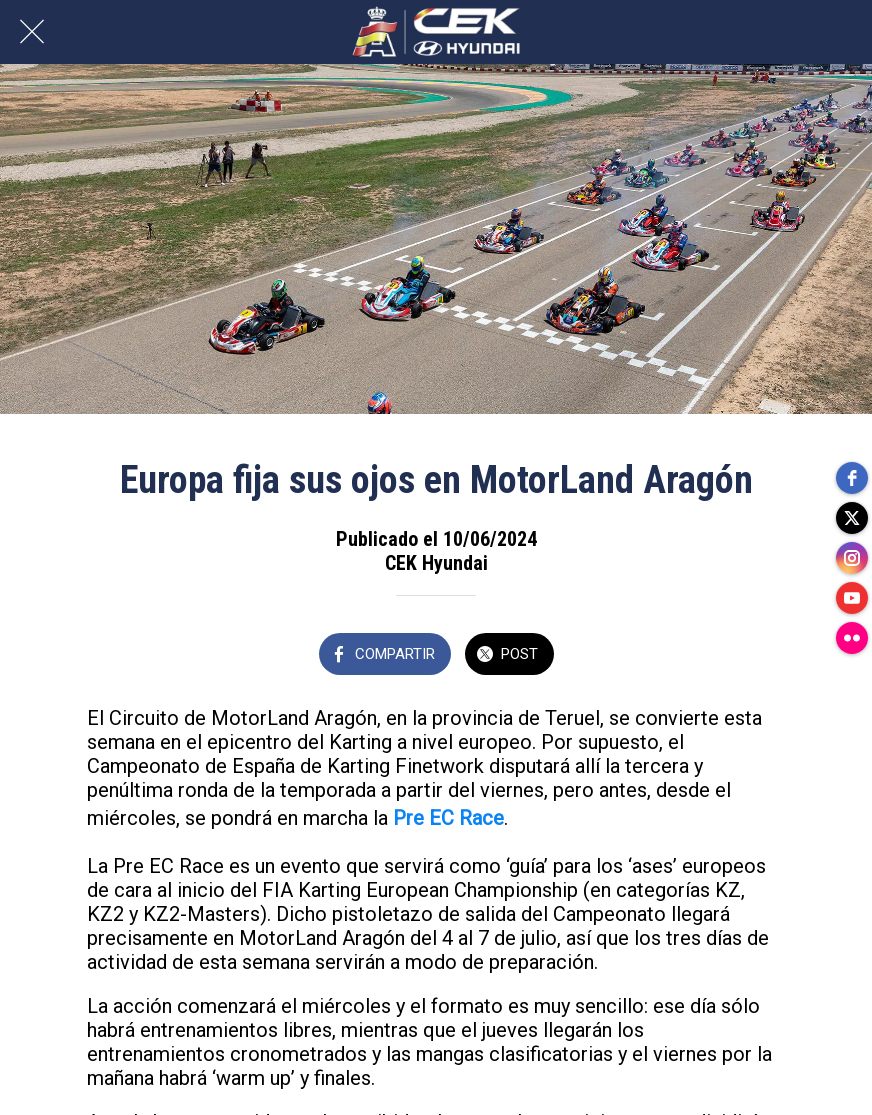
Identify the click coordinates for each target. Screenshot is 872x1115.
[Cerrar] (32, 32)
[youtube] (852, 598)
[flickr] (852, 638)
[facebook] (852, 478)
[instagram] (852, 558)
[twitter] (852, 518)
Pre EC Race (448, 818)
